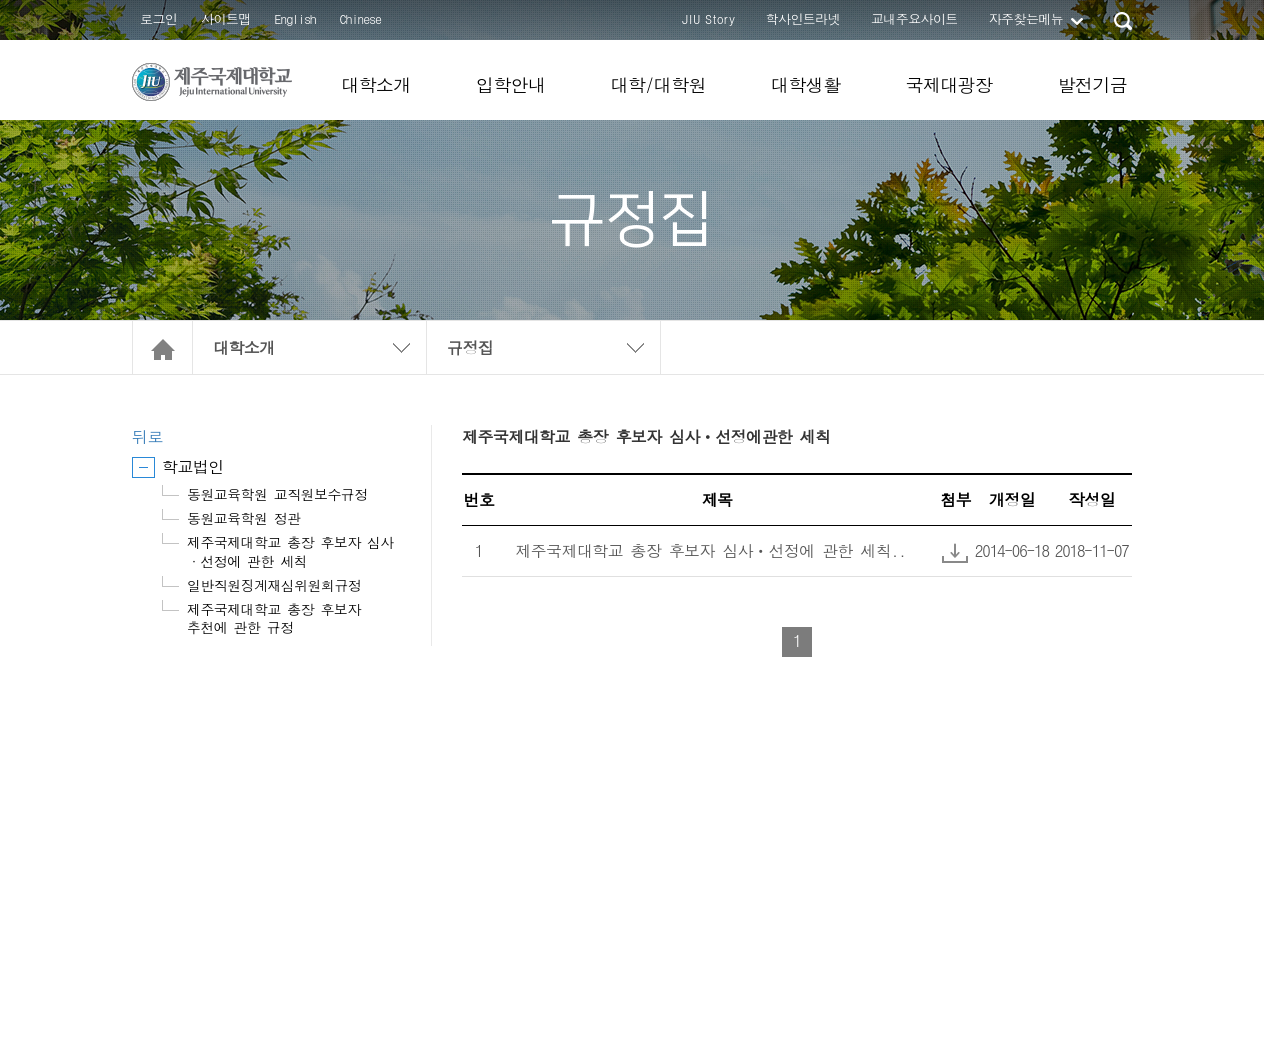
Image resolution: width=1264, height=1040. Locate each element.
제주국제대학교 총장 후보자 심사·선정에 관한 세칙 (290, 551)
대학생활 (806, 84)
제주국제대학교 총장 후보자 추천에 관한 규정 (274, 618)
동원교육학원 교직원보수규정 (277, 494)
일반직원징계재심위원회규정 (274, 585)
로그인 (158, 18)
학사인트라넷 (803, 18)
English (295, 18)
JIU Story (708, 18)
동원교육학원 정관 (244, 518)
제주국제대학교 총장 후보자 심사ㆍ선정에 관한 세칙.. (710, 550)
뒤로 (147, 436)
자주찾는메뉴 (1026, 18)
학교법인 (193, 466)
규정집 (470, 347)
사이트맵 (226, 18)
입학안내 (511, 84)
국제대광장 (948, 84)
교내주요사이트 (914, 18)
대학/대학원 (657, 84)
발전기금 (1092, 84)
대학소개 (376, 84)
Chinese (360, 18)
